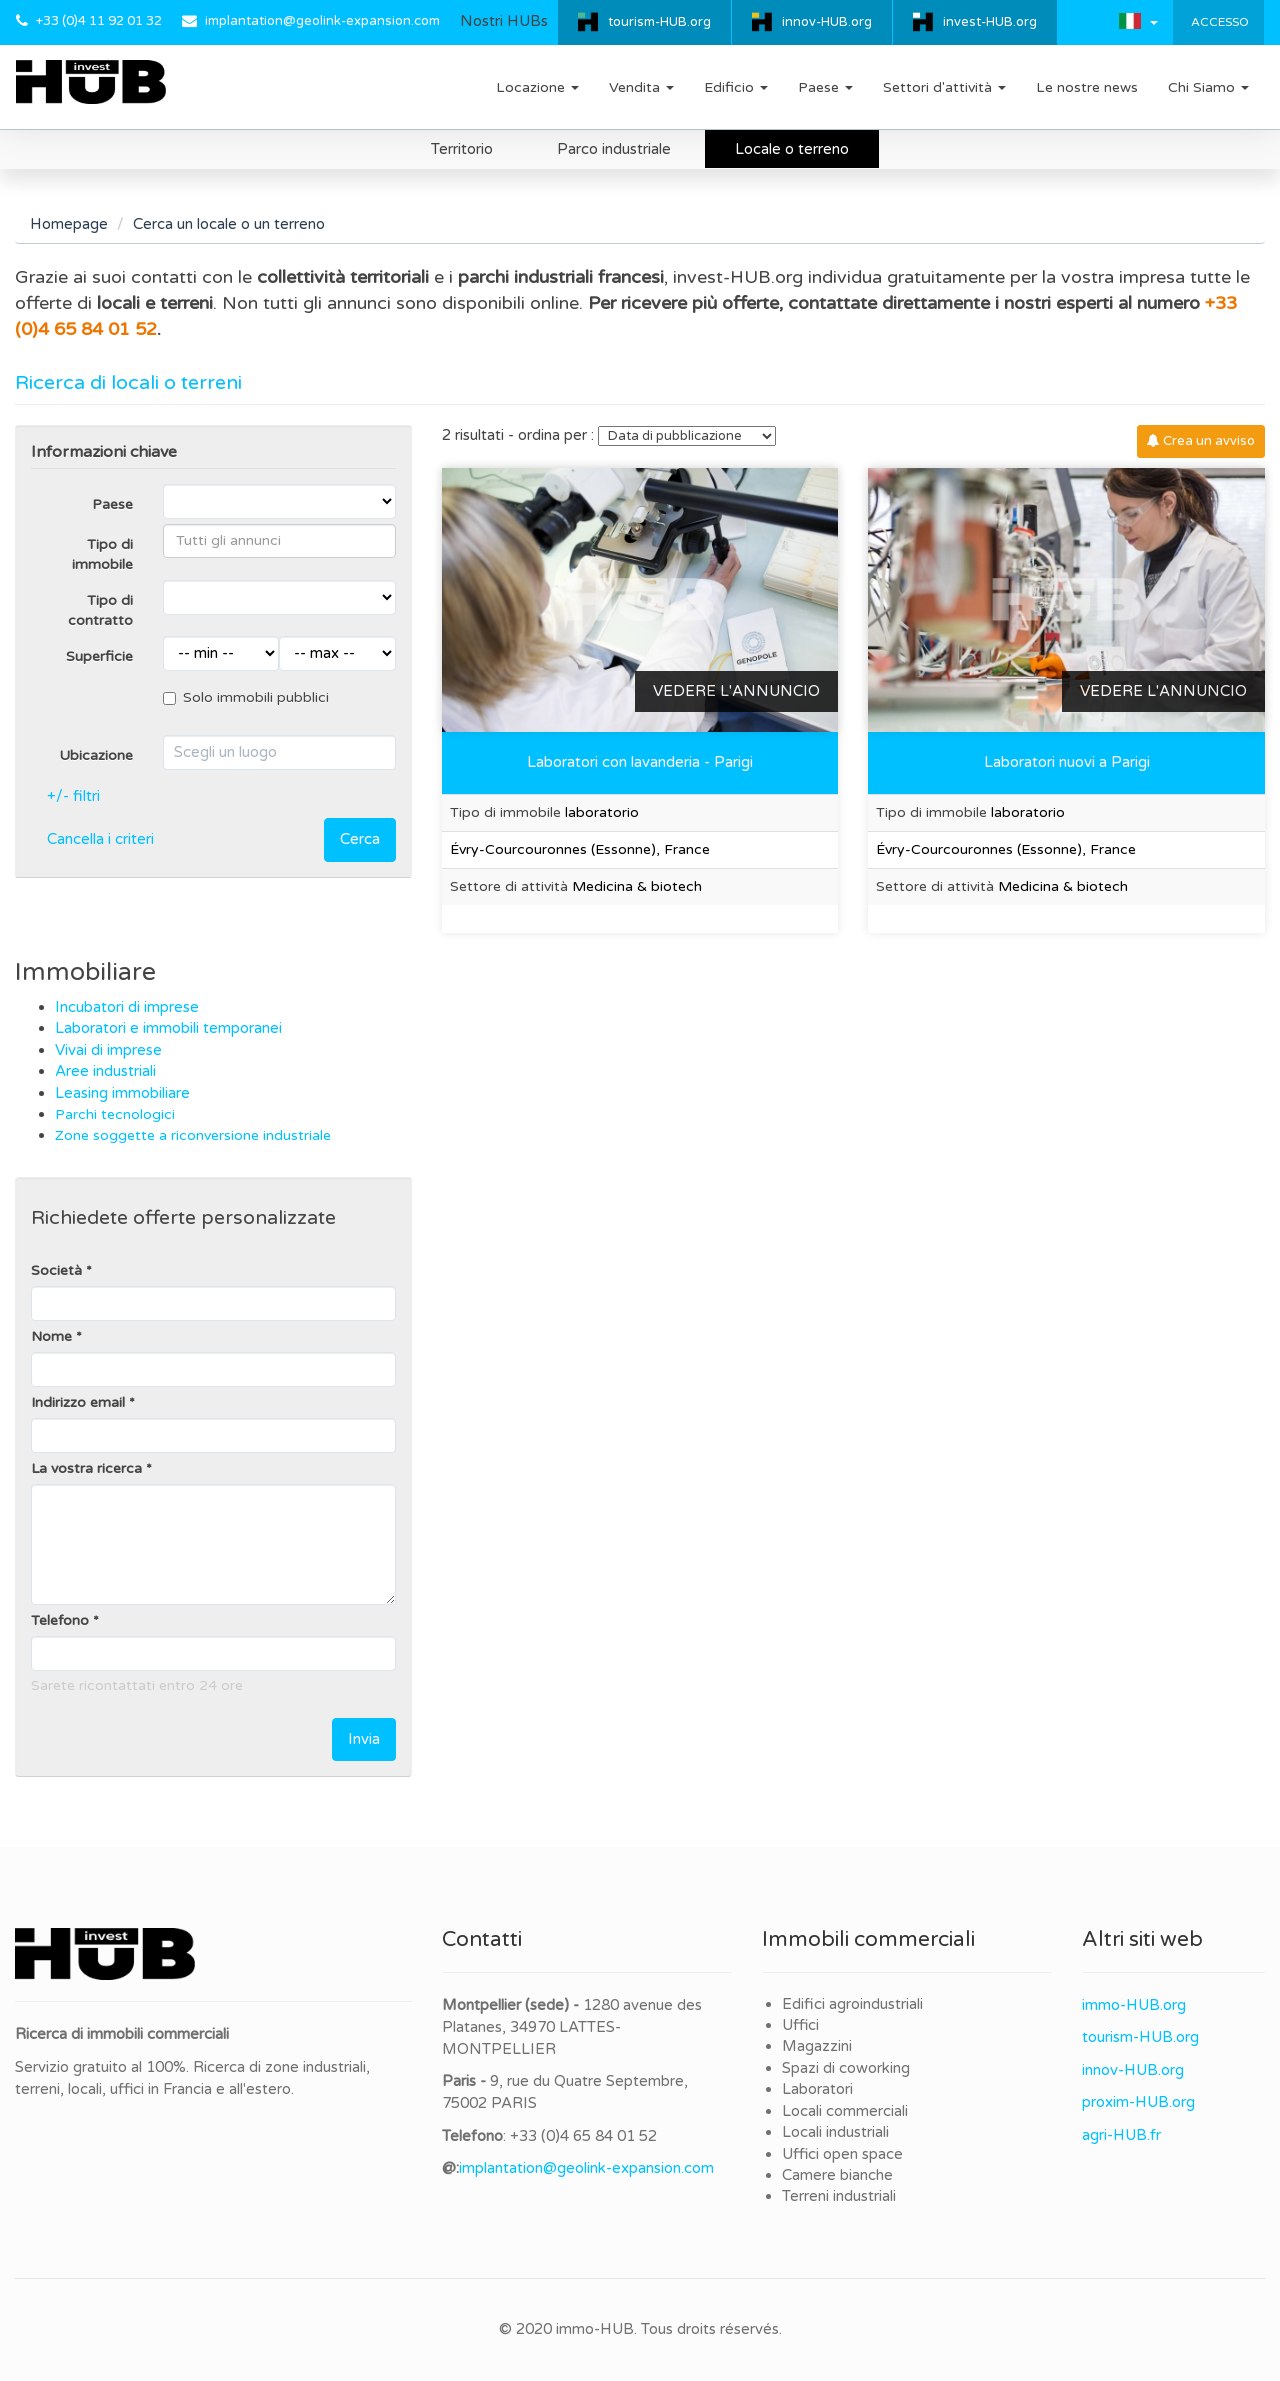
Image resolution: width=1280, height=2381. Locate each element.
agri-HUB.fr (1121, 2135)
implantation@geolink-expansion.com (322, 21)
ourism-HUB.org (1143, 2037)
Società (56, 1270)
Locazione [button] (537, 87)
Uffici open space (842, 2154)
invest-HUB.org (990, 22)
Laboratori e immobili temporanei (168, 1028)
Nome (51, 1336)
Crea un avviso (1201, 441)
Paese (112, 504)
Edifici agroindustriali (852, 2004)
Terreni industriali (839, 2196)
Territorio (462, 149)
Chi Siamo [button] (1208, 87)
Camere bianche (837, 2175)
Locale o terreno (792, 149)
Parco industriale (614, 149)
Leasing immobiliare (122, 1093)
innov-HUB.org (827, 22)
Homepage (69, 224)
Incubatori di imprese (127, 1007)
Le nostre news (1087, 87)
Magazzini (817, 2046)
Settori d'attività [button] (944, 87)
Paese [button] (825, 87)
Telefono (60, 1620)
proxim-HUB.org (1138, 2102)
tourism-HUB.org (659, 22)
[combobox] (279, 541)
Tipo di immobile (102, 554)
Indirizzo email (78, 1402)
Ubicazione (96, 755)
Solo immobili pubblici (246, 697)
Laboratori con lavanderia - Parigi (640, 762)
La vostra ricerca (86, 1468)
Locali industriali (835, 2132)
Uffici (800, 2025)
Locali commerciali (845, 2111)
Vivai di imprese (110, 1050)
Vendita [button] (641, 87)
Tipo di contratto (100, 610)
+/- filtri (73, 796)
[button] (1138, 21)
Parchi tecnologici (115, 1114)
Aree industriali (107, 1071)
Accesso (1218, 22)
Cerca (360, 839)
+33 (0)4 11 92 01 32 (99, 21)
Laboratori (817, 2089)
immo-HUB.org (1134, 2005)
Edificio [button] (736, 87)
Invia (364, 1739)
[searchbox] (279, 541)
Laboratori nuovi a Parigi (1067, 762)
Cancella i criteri (100, 839)
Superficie (99, 656)
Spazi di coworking (846, 2068)
